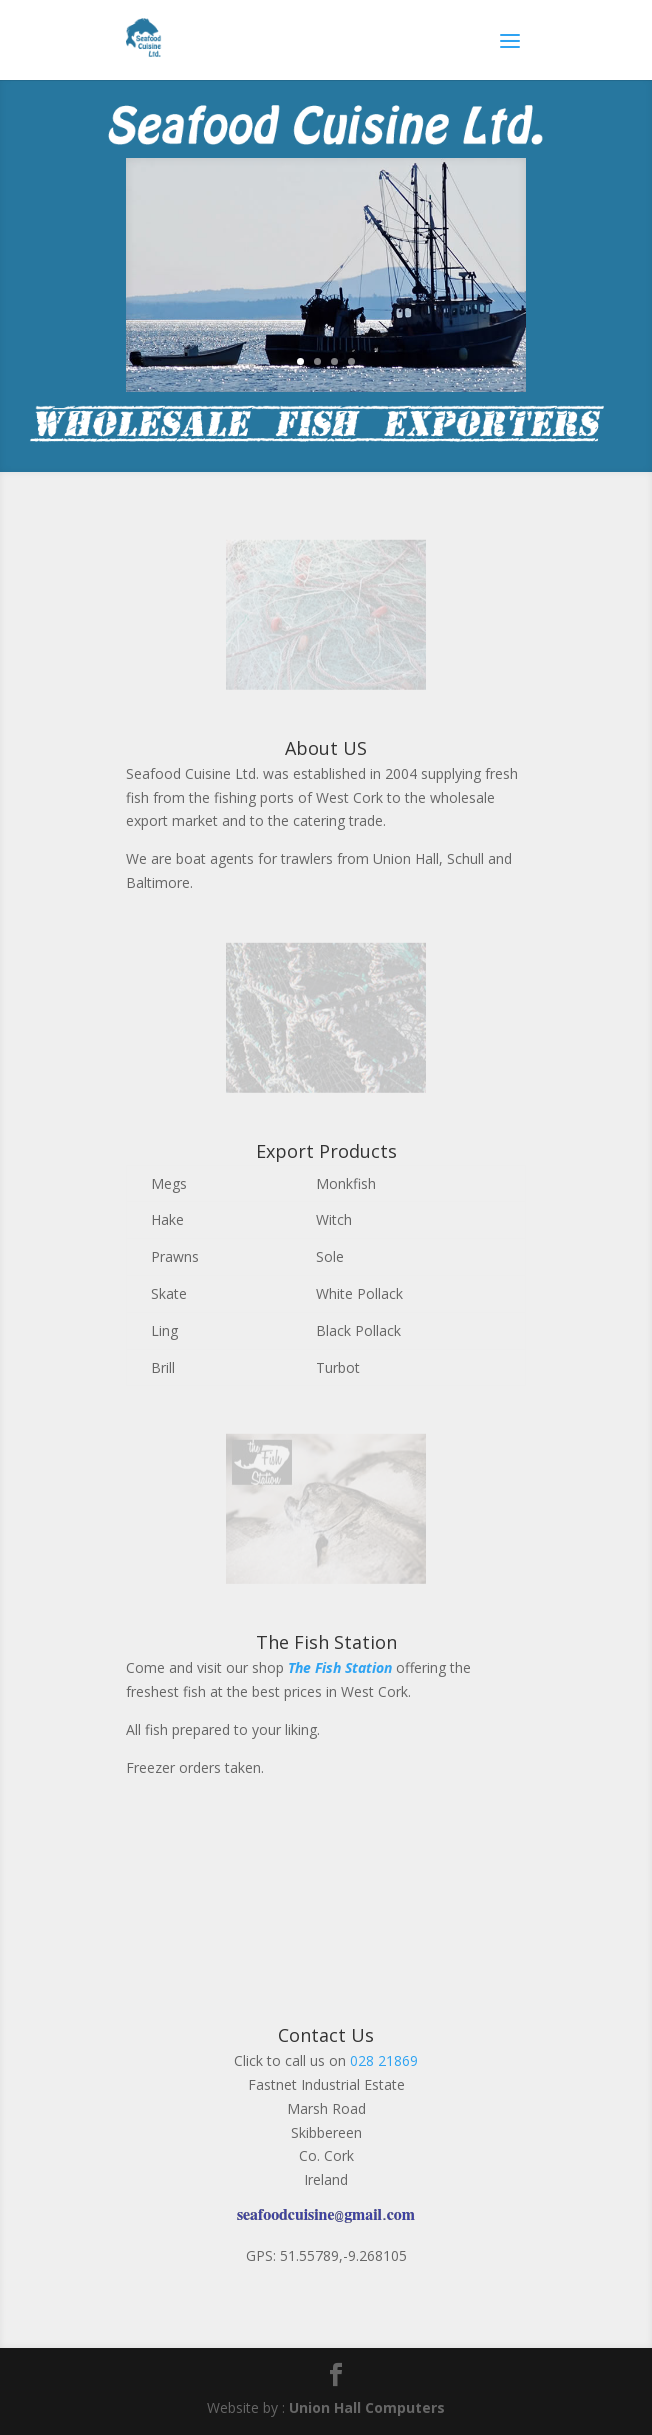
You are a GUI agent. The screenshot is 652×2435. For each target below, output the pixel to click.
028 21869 (384, 2060)
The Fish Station (326, 1642)
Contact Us (326, 2035)
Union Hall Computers (367, 2407)
